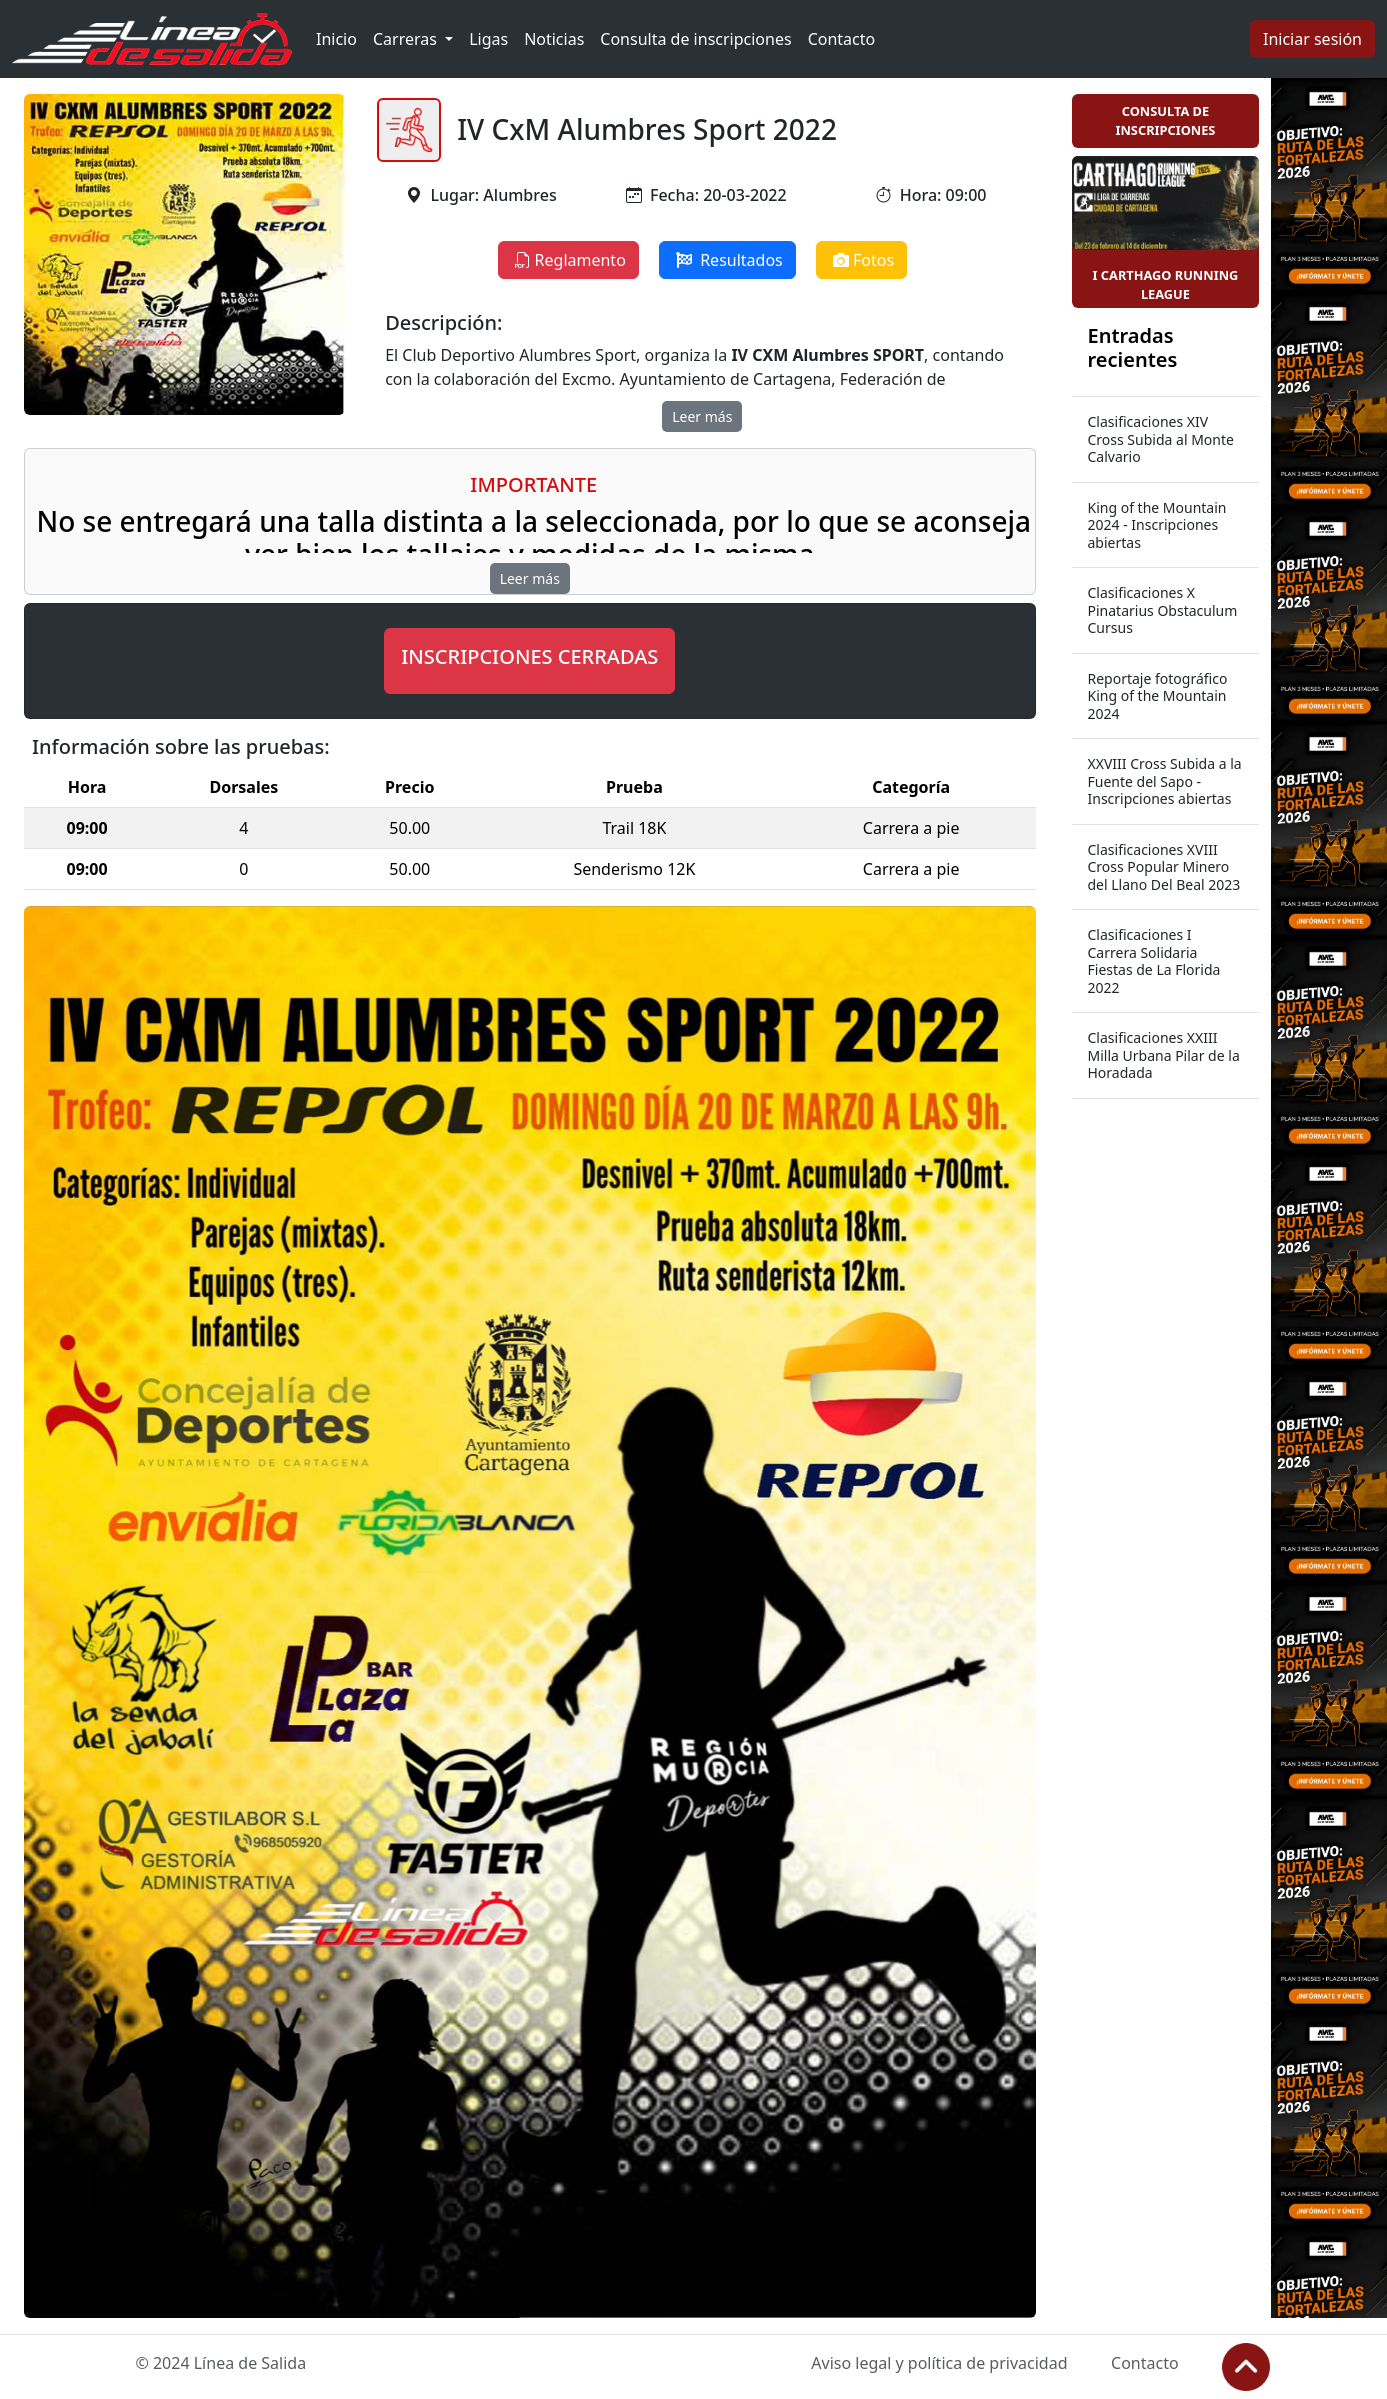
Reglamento (568, 260)
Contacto (842, 39)
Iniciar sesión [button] (1312, 39)
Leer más (702, 416)
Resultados (727, 260)
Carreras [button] (407, 39)
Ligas (488, 39)
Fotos (861, 260)
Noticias (554, 39)
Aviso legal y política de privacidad (939, 2363)
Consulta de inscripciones (695, 39)
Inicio (336, 39)
